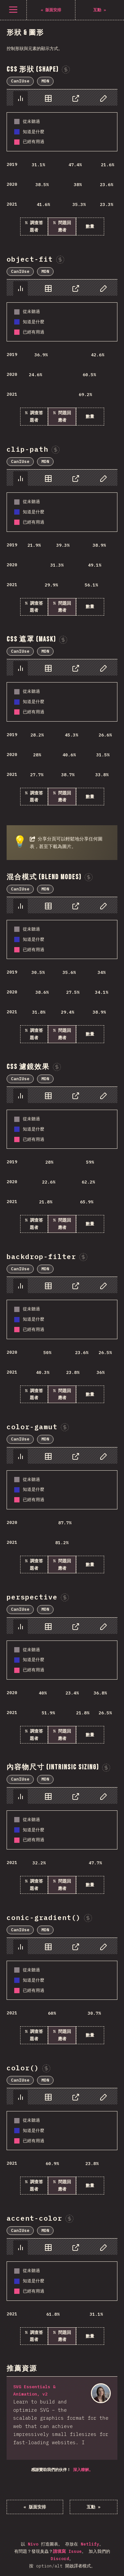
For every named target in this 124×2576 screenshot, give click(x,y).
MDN (45, 81)
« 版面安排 (34, 2507)
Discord (60, 2558)
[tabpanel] (62, 162)
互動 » (94, 2507)
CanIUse (20, 81)
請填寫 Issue (67, 2551)
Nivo (33, 2544)
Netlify (90, 2544)
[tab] (20, 98)
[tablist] (62, 97)
